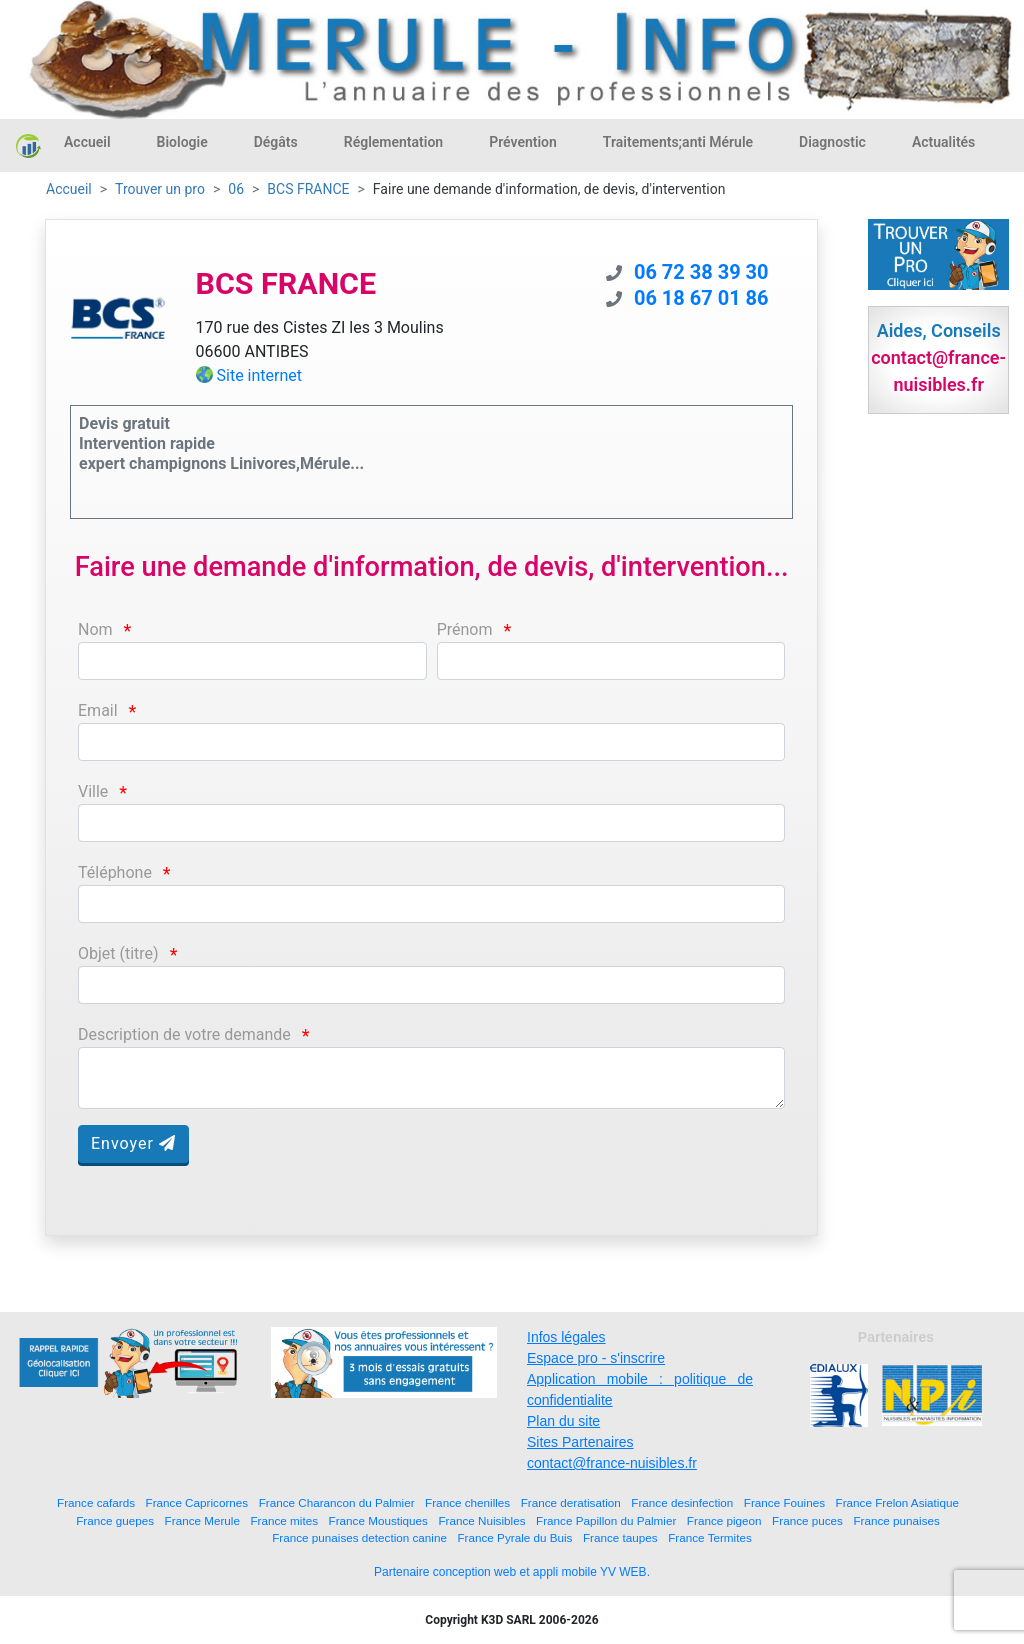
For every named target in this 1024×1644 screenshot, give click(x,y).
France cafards (96, 1502)
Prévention (523, 142)
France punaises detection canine (359, 1537)
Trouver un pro (160, 189)
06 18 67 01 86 (701, 298)
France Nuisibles (481, 1520)
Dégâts (276, 142)
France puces (807, 1520)
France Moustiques (378, 1520)
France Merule (202, 1520)
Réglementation (393, 142)
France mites (284, 1520)
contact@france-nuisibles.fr (612, 1463)
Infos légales (566, 1337)
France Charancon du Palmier (337, 1502)
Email (98, 710)
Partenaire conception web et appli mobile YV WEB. (512, 1572)
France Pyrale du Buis (514, 1537)
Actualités (943, 142)
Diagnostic (832, 142)
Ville (93, 791)
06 (236, 189)
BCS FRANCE (308, 189)
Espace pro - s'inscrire (596, 1358)
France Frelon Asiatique (897, 1502)
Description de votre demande (184, 1034)
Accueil (87, 142)
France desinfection (682, 1502)
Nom (95, 629)
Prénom (465, 629)
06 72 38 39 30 (701, 272)
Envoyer (133, 1143)
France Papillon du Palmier (606, 1520)
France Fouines (784, 1502)
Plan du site (563, 1421)
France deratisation (571, 1502)
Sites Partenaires (580, 1442)
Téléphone (115, 872)
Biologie (182, 142)
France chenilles (467, 1502)
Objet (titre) (118, 953)
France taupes (620, 1537)
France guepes (115, 1520)
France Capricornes (197, 1502)
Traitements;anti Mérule (678, 142)
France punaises (896, 1520)
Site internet (260, 375)
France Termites (710, 1537)
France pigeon (724, 1520)
